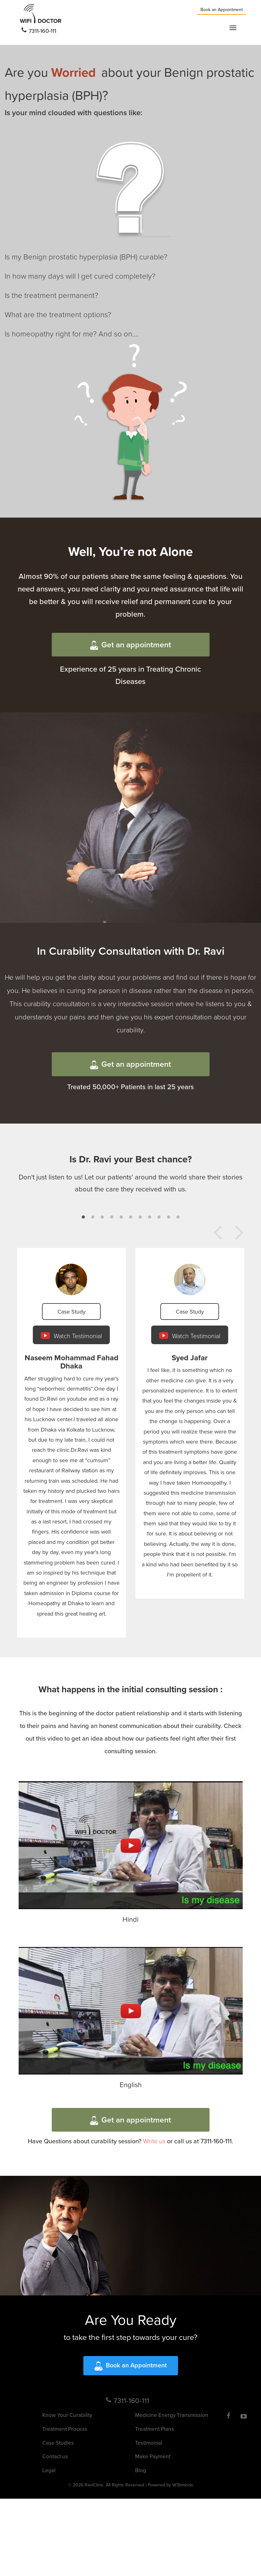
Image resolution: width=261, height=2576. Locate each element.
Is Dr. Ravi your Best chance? (130, 1159)
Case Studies (58, 2443)
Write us (154, 2141)
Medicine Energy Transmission (171, 2415)
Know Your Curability (67, 2415)
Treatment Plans (154, 2429)
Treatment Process (64, 2429)
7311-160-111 (38, 31)
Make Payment (152, 2456)
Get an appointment (130, 644)
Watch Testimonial (71, 1335)
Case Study (71, 1311)
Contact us (55, 2456)
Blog (140, 2470)
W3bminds (182, 2485)
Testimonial (148, 2443)
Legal (49, 2470)
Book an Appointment (221, 9)
